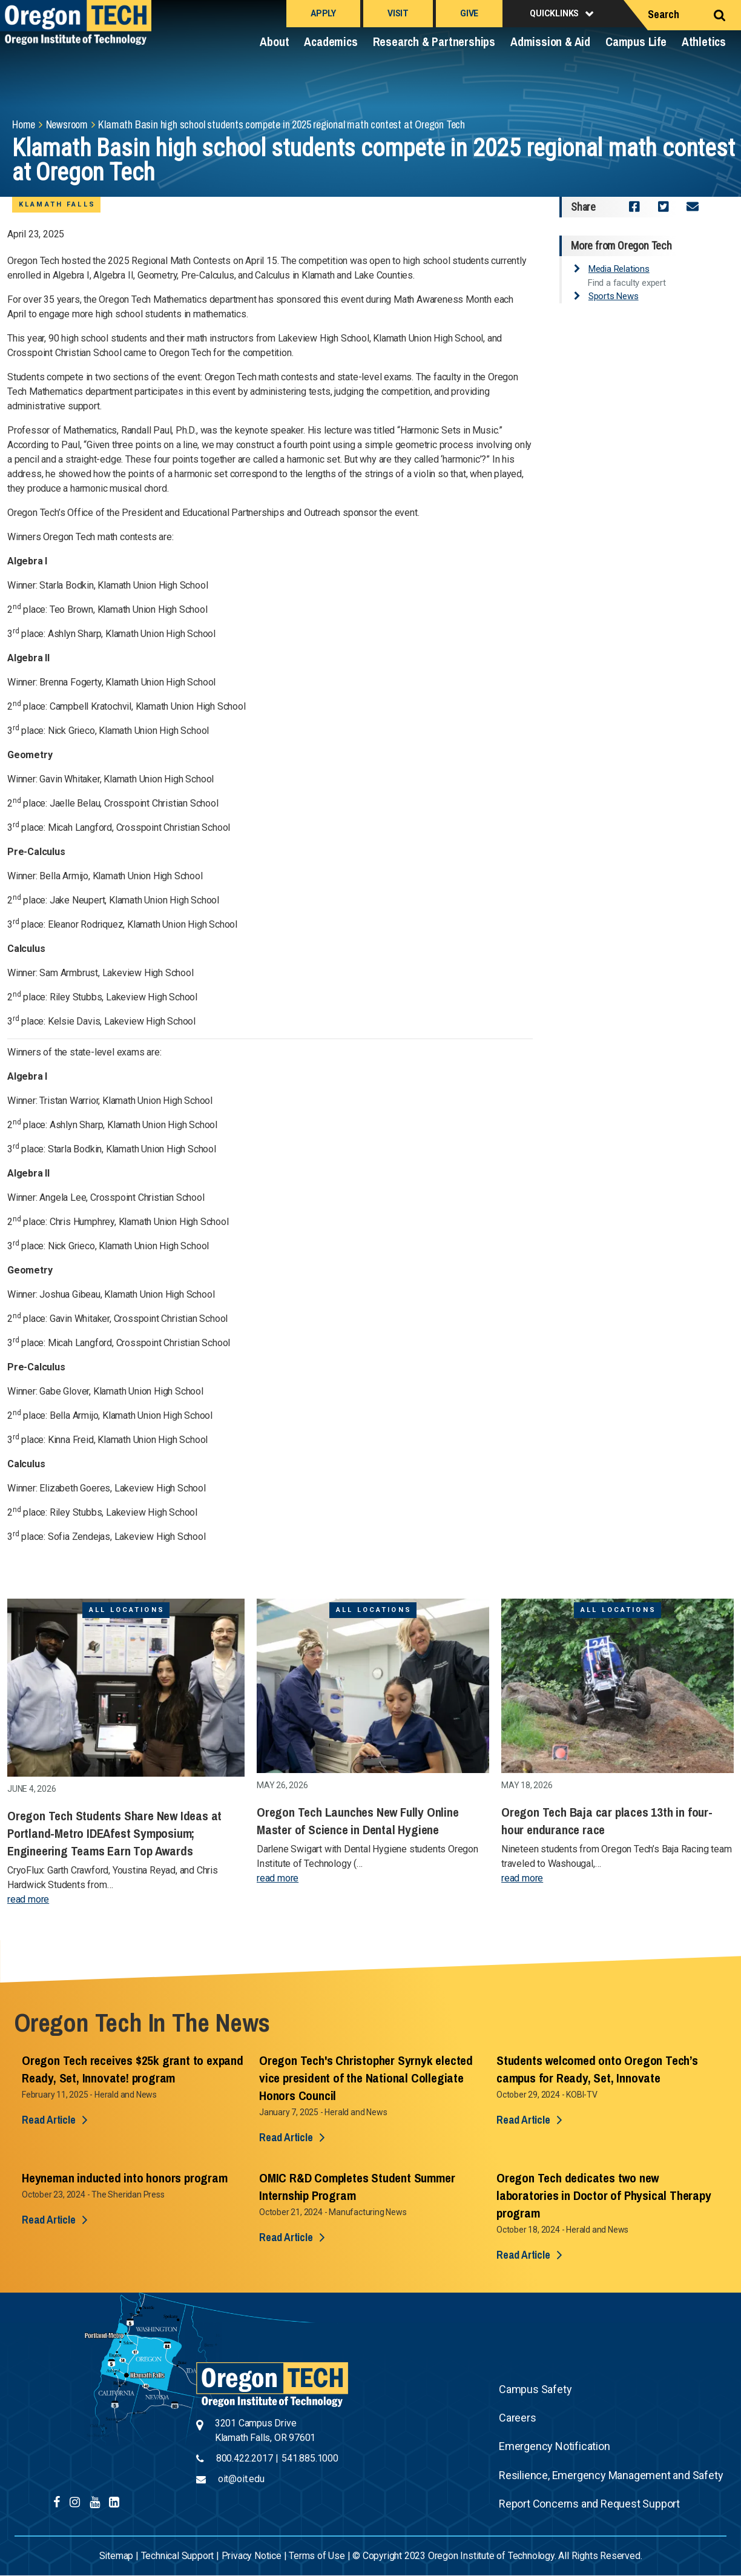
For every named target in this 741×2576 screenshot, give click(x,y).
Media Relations (619, 268)
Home (23, 124)
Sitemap (116, 2555)
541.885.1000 (310, 2458)
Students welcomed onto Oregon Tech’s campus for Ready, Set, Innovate (597, 2069)
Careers (517, 2417)
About (274, 41)
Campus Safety (535, 2389)
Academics (330, 41)
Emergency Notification (554, 2446)
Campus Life (636, 41)
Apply (323, 13)
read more (28, 1899)
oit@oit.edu (241, 2479)
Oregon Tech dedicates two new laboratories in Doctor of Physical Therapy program (603, 2195)
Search (663, 14)
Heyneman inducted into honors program (125, 2178)
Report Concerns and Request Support (589, 2503)
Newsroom (67, 124)
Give (469, 13)
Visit (398, 13)
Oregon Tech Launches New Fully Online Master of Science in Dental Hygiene (358, 1820)
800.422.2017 (244, 2458)
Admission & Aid (550, 41)
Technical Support (177, 2555)
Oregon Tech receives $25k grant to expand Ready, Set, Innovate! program (132, 2069)
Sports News (613, 296)
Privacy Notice (252, 2555)
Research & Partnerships (434, 41)
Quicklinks (554, 13)
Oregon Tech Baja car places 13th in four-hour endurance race (607, 1820)
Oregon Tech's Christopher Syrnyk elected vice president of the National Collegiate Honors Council (366, 2078)
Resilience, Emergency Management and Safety (611, 2475)
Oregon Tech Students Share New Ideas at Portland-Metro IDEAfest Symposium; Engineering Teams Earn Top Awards (114, 1833)
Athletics (704, 41)
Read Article (49, 2119)
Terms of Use (317, 2555)
